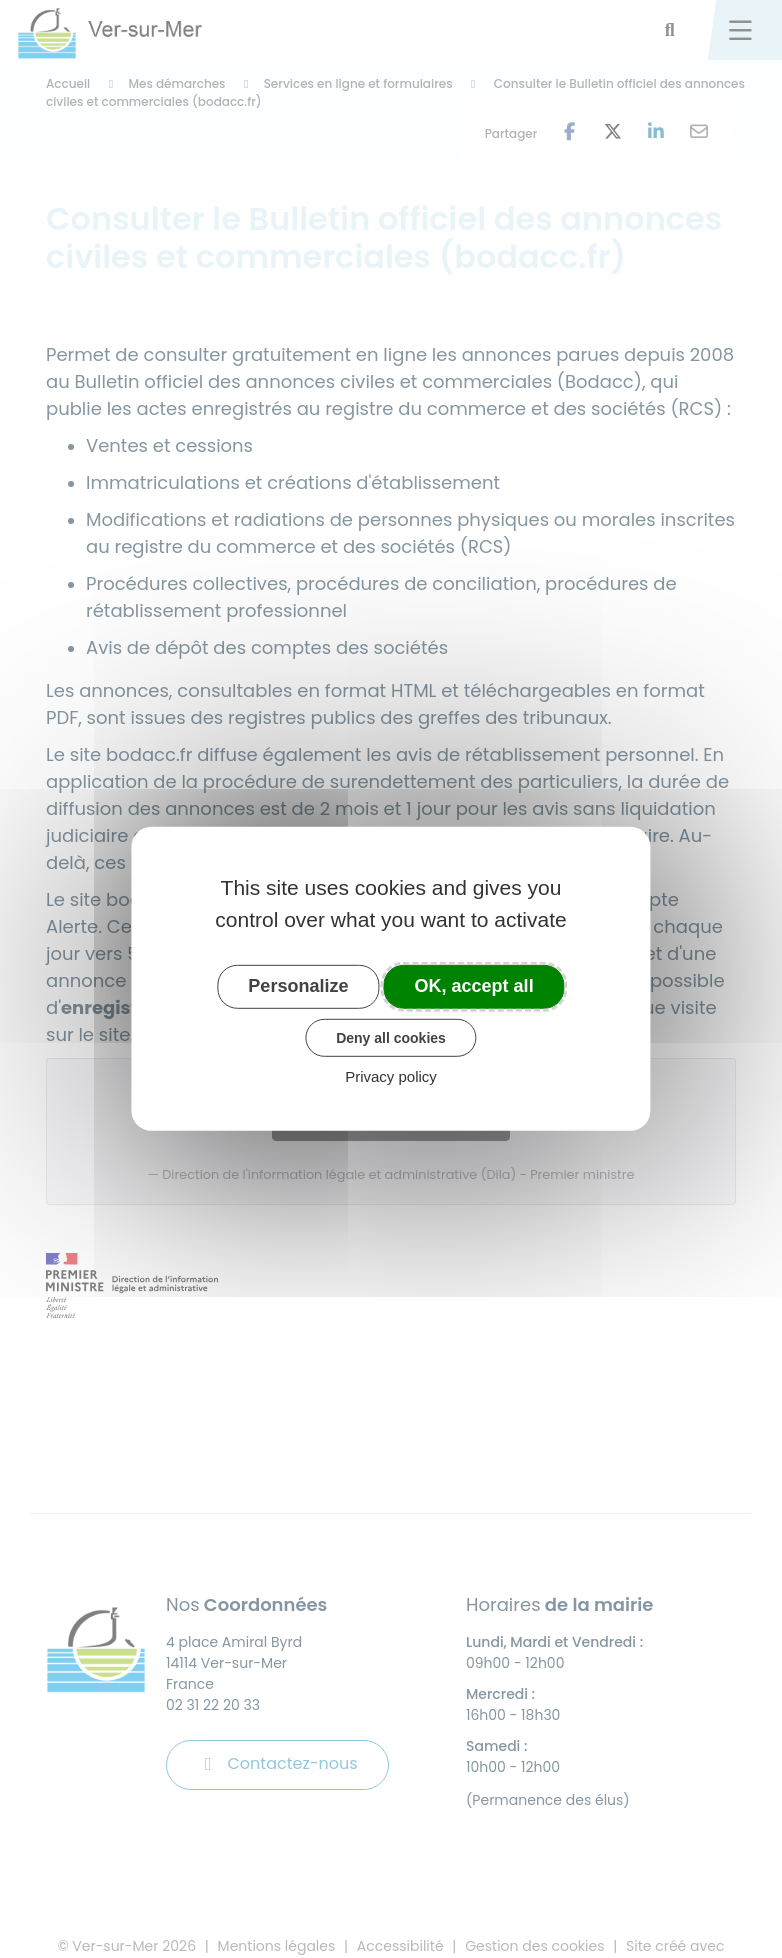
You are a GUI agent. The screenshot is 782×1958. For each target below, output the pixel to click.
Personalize (298, 986)
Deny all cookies (391, 1037)
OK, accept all (474, 986)
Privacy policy (391, 1076)
